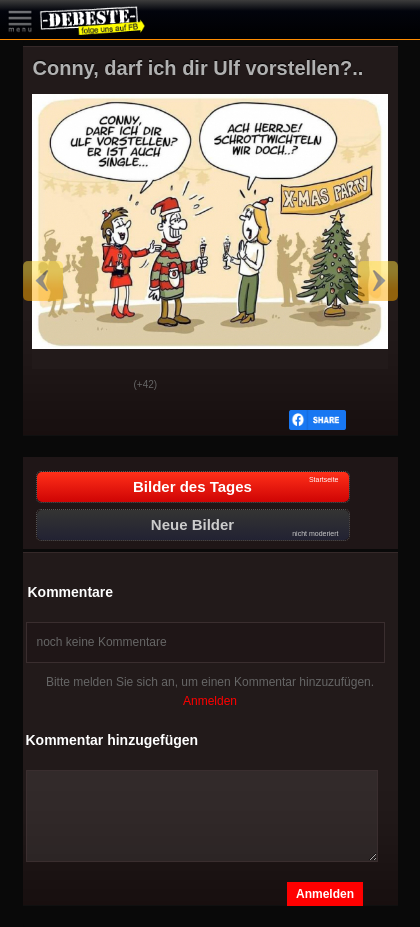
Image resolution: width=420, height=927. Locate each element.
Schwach (104, 386)
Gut (54, 386)
